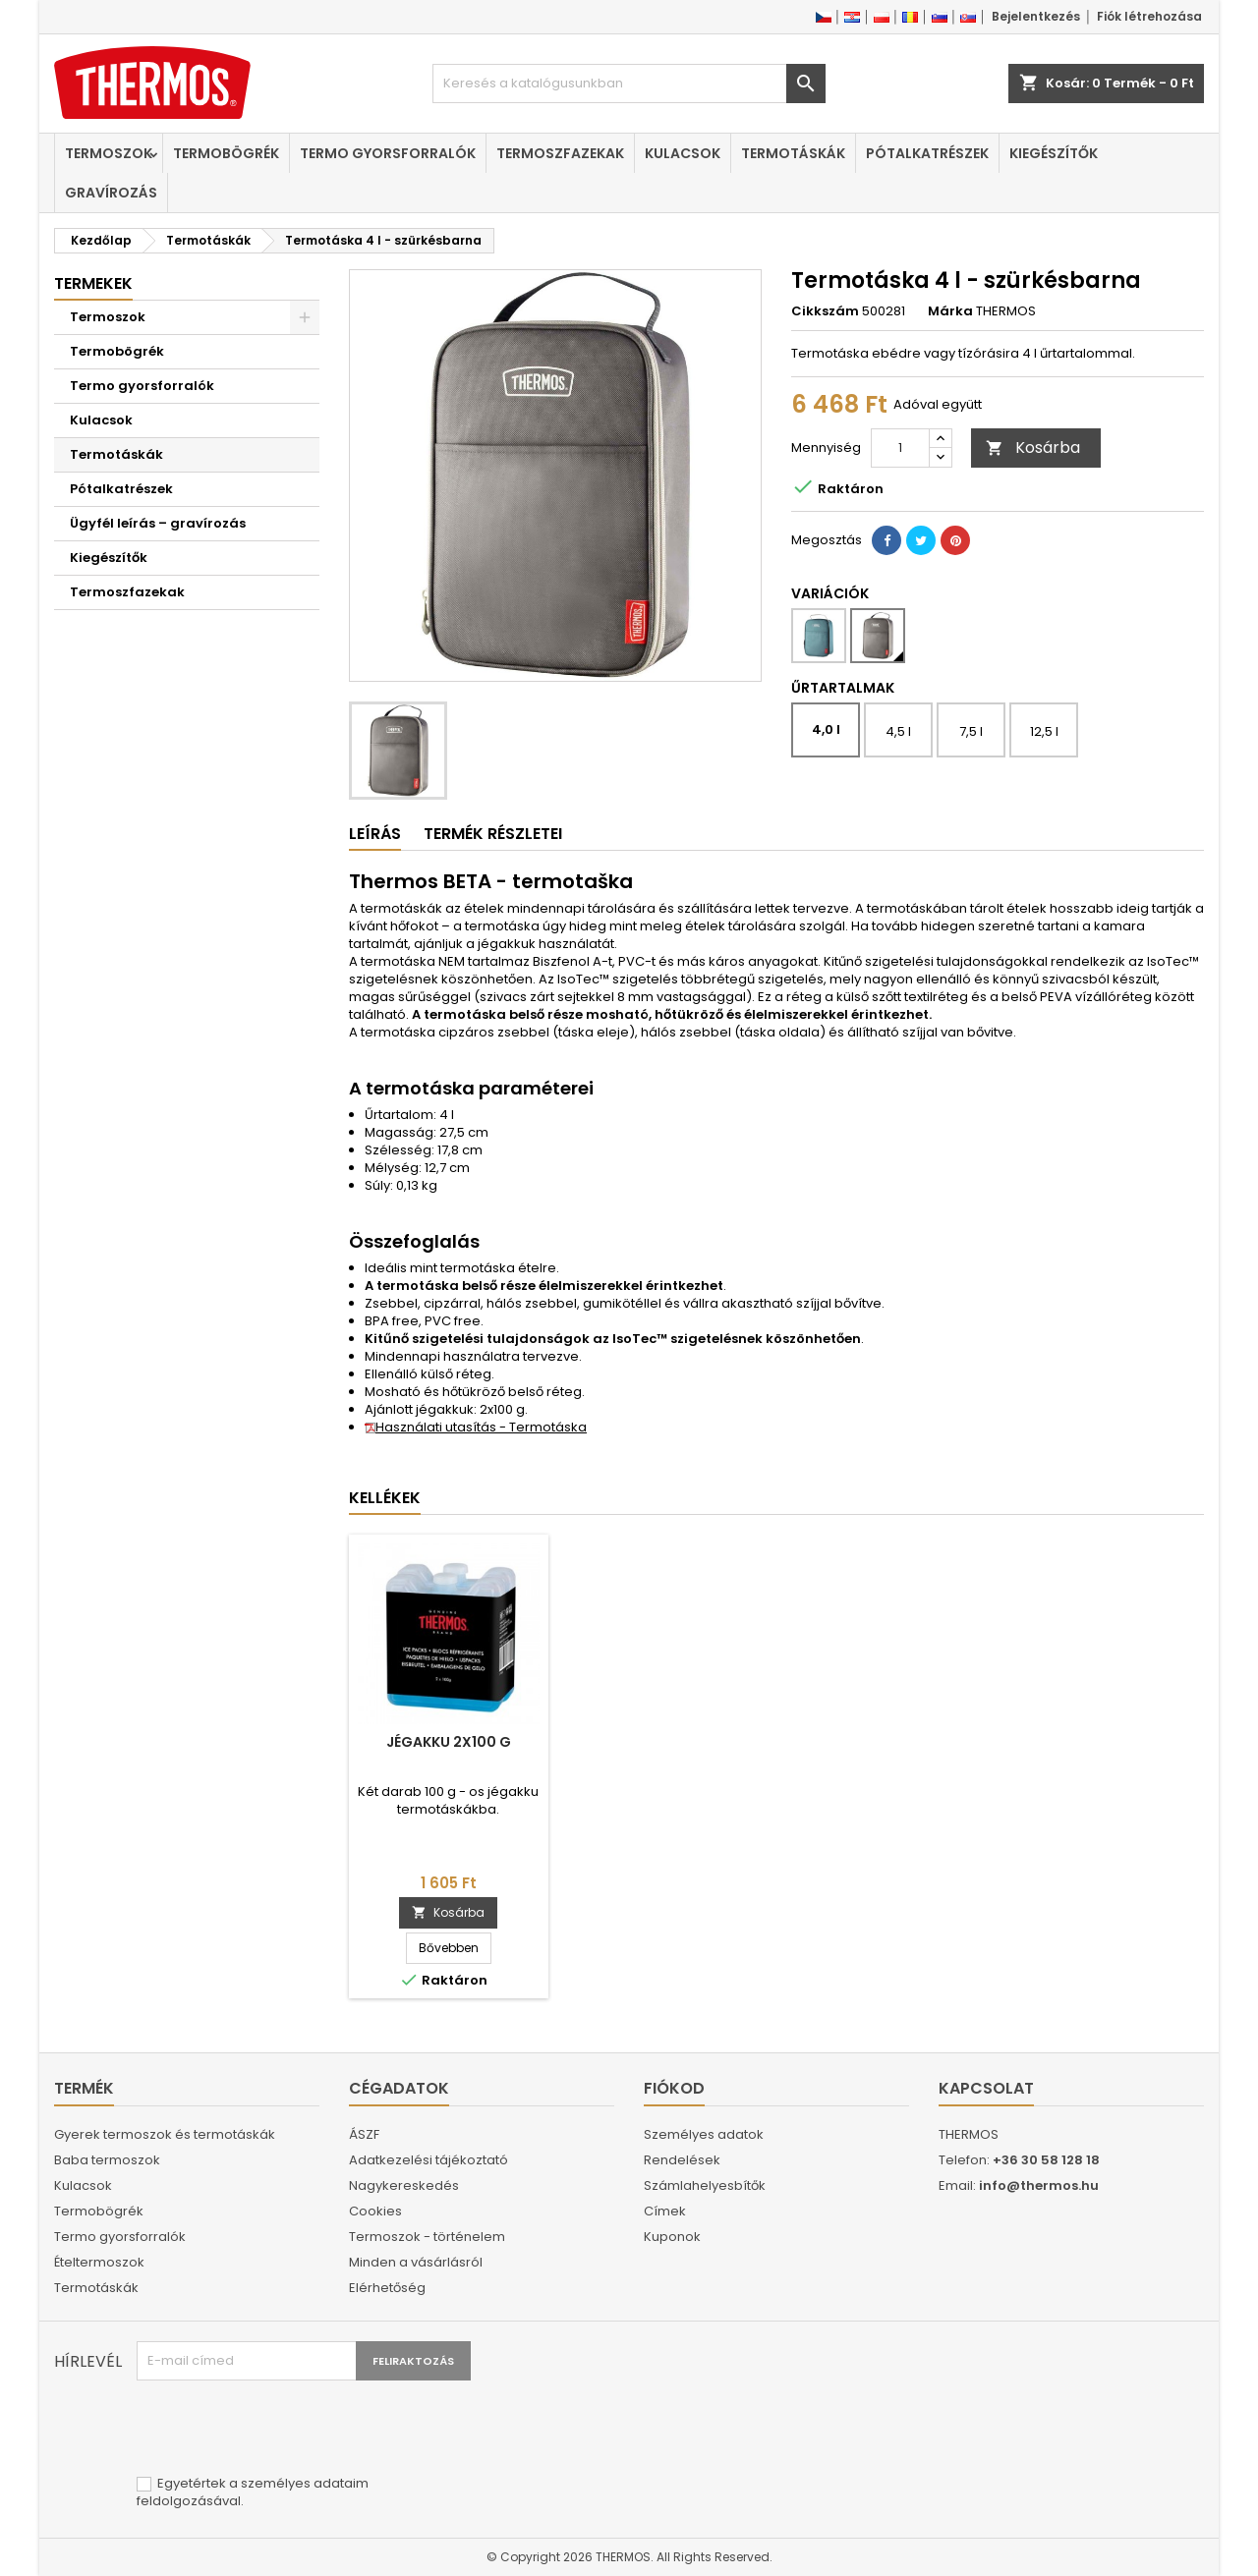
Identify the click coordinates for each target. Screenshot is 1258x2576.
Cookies (375, 2211)
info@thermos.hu (1039, 2185)
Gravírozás (111, 192)
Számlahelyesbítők (705, 2185)
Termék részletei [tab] (493, 833)
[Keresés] (629, 83)
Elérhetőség (387, 2287)
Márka (950, 311)
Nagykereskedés (404, 2185)
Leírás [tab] (375, 833)
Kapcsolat (986, 2088)
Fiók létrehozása (1149, 16)
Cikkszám (825, 311)
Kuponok (672, 2236)
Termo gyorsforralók (388, 153)
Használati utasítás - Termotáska (476, 1427)
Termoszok (108, 153)
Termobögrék (226, 153)
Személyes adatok (704, 2134)
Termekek (93, 283)
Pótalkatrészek (927, 153)
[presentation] (286, 2428)
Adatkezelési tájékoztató (428, 2160)
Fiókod (674, 2088)
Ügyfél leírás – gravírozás (158, 523)
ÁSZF (364, 2134)
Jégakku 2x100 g (448, 1742)
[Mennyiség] (900, 448)
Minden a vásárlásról (416, 2262)
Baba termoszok (107, 2160)
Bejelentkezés (1036, 16)
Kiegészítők (1053, 153)
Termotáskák (793, 153)
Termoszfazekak (560, 153)
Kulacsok (682, 153)
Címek (665, 2211)
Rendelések (682, 2160)
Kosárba (1033, 447)
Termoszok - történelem (427, 2236)
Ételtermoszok (99, 2262)
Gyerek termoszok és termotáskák (164, 2134)
